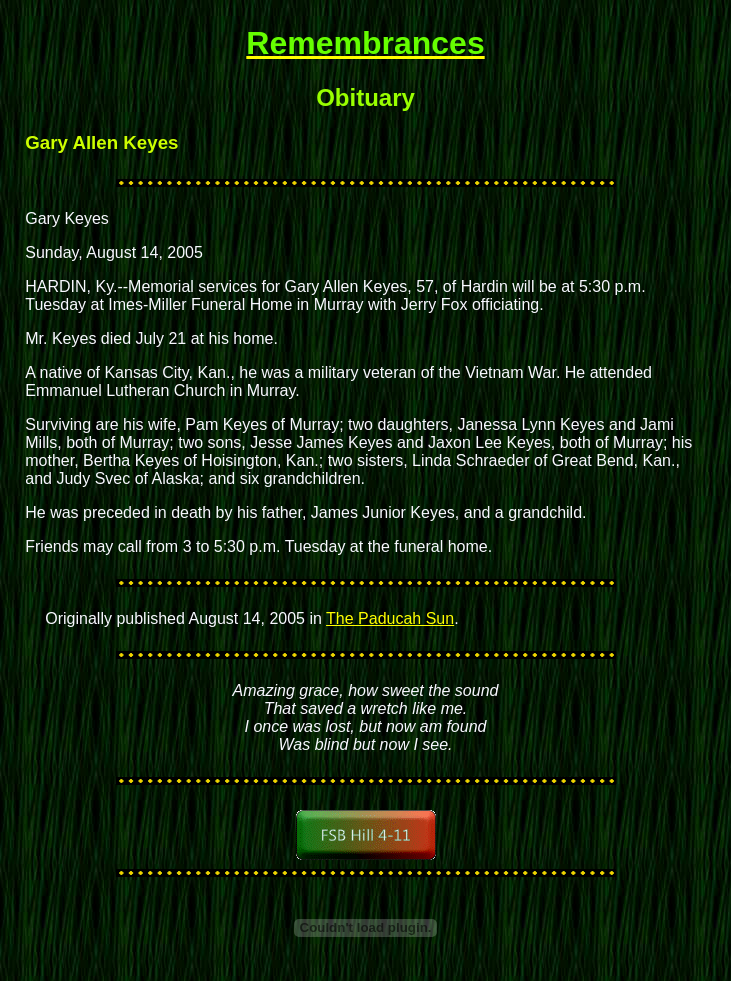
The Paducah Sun (390, 618)
